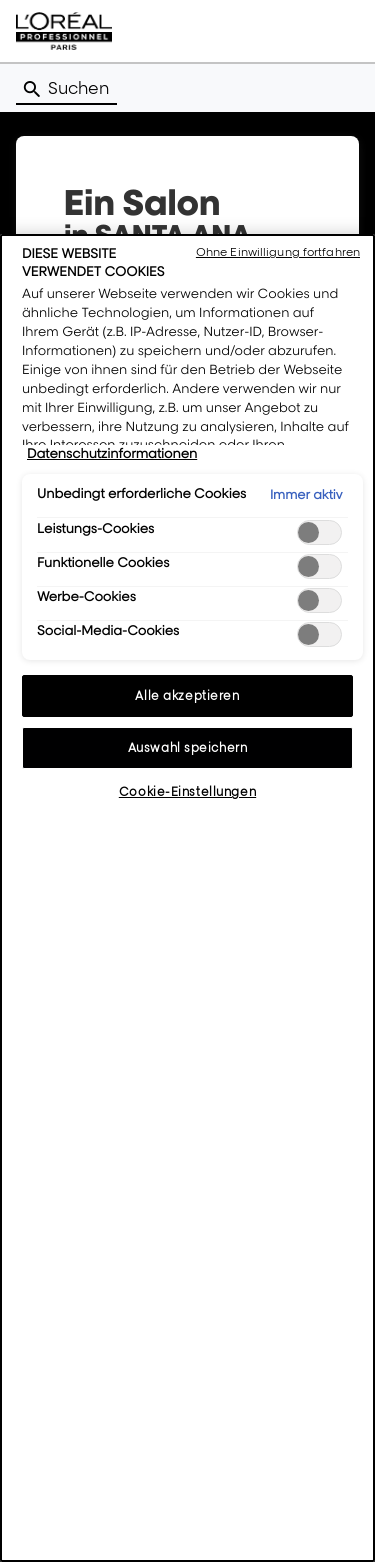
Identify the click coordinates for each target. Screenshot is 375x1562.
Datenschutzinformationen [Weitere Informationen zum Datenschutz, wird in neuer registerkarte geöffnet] (112, 454)
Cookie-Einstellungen (187, 791)
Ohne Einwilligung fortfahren (278, 252)
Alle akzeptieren (187, 695)
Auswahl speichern (188, 747)
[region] (187, 898)
